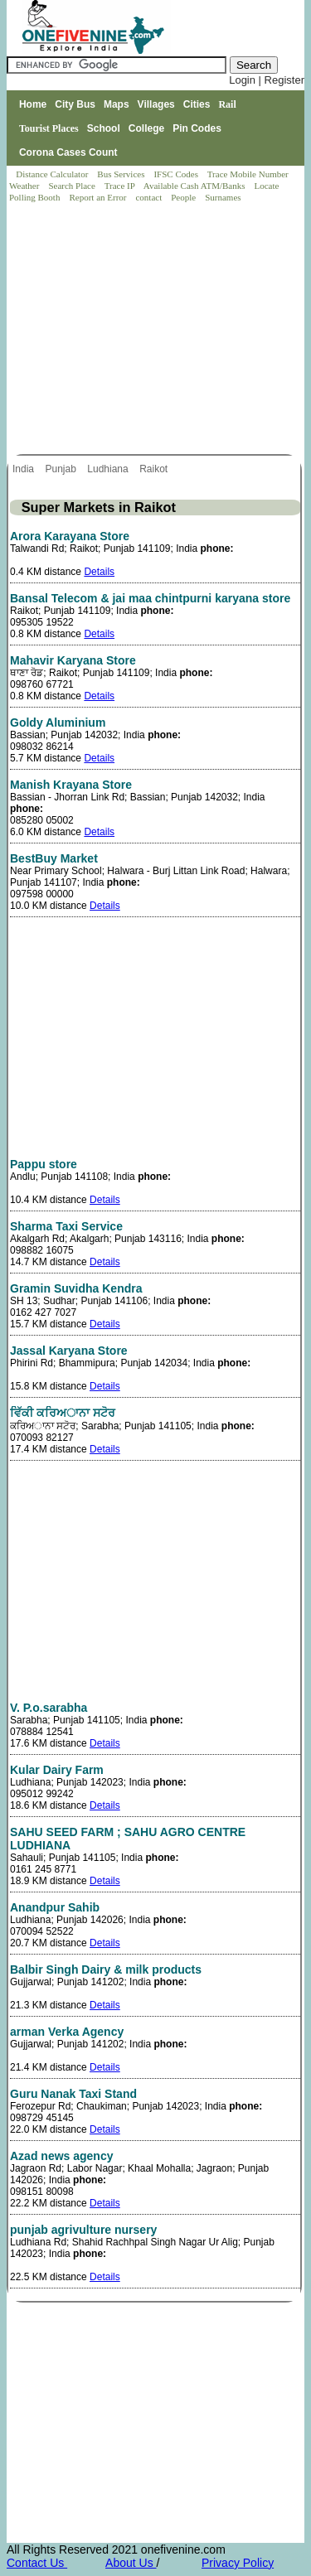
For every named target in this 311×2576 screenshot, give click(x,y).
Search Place (72, 186)
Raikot (154, 469)
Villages (156, 104)
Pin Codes (197, 128)
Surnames (223, 197)
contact (149, 197)
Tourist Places (49, 128)
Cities (197, 104)
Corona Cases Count (68, 152)
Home (32, 104)
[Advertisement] (157, 330)
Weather (25, 186)
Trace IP (121, 186)
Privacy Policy (238, 2562)
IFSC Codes (176, 174)
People (184, 197)
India (24, 469)
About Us (130, 2562)
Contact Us (37, 2562)
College (146, 128)
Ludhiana (109, 469)
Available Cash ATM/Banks (195, 186)
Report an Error (99, 197)
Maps (116, 104)
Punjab (62, 469)
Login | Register (266, 80)
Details (99, 572)
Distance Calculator (52, 174)
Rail (227, 104)
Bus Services (120, 174)
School (103, 128)
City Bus (75, 104)
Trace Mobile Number (249, 174)
